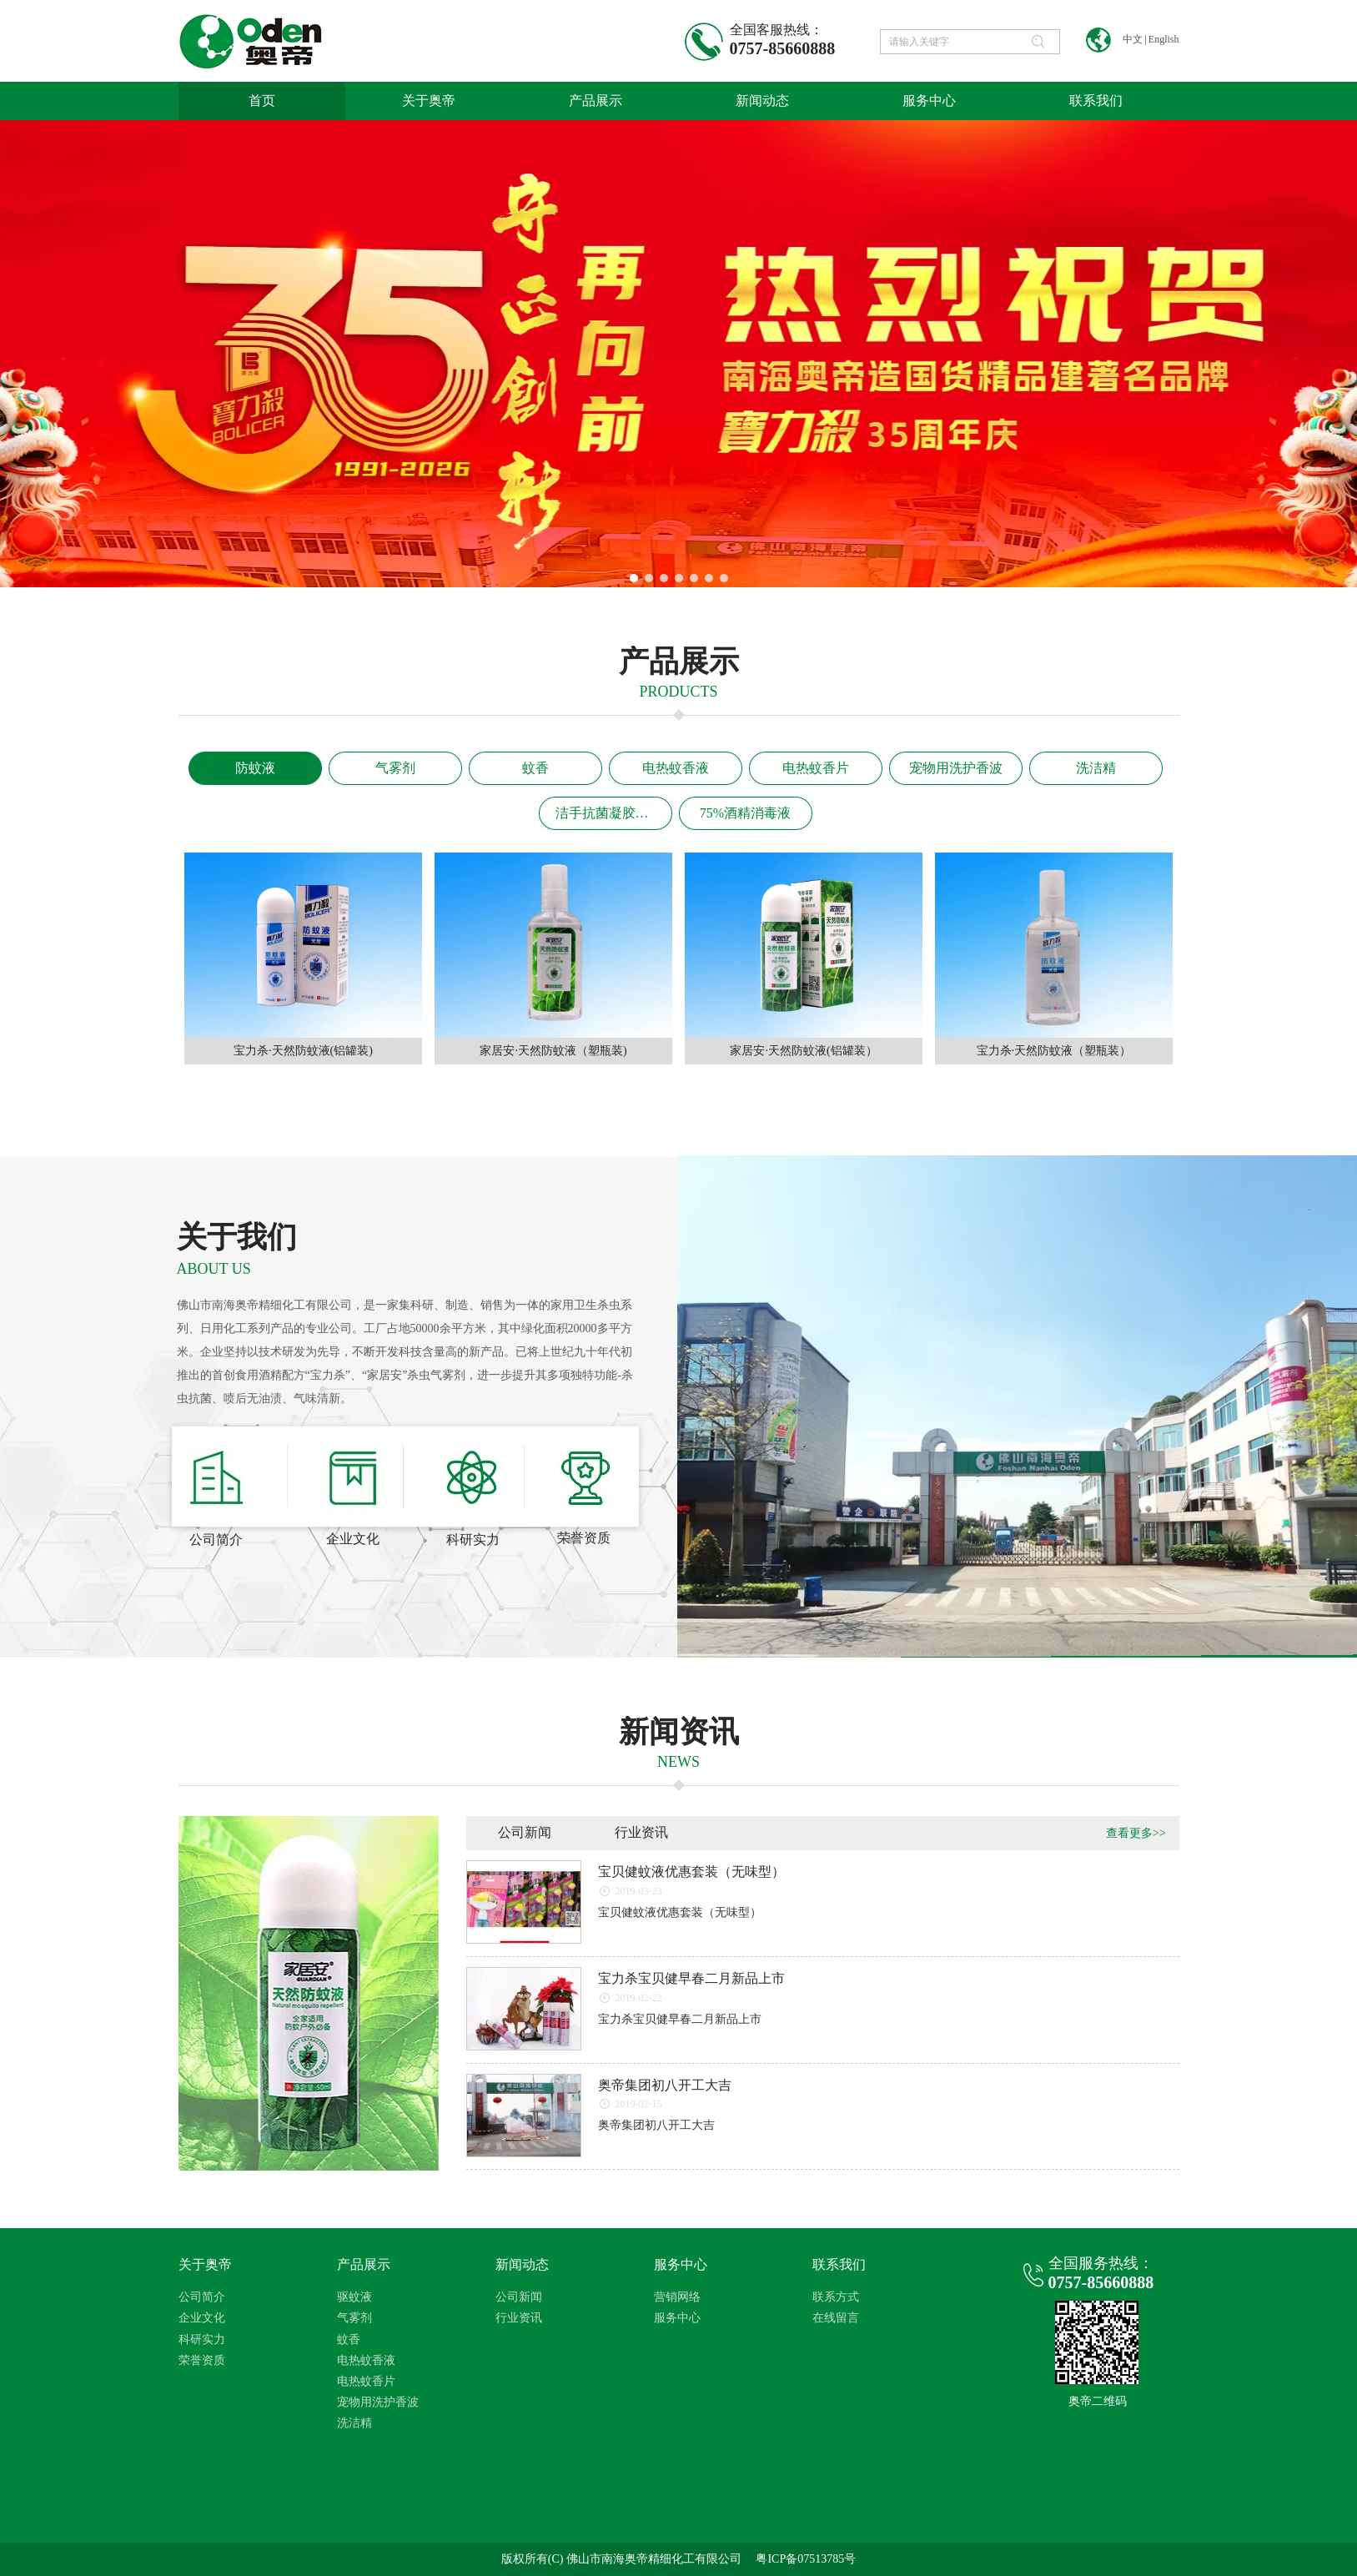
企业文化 (201, 2318)
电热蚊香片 (366, 2381)
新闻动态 (522, 2264)
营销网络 (677, 2297)
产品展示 (363, 2264)
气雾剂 (354, 2318)
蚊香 (348, 2339)
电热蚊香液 (366, 2360)
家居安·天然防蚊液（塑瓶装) (553, 1050)
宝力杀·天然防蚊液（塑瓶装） (1054, 1050)
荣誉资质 (201, 2360)
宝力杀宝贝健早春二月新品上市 (691, 1978)
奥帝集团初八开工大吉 (664, 2085)
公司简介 (201, 2297)
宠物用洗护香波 (378, 2402)
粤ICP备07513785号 (806, 2559)
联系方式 (835, 2297)
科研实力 (201, 2339)
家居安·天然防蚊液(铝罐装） (803, 1050)
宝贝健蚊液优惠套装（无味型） (691, 1871)
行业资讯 (518, 2318)
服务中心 (680, 2264)
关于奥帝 (205, 2264)
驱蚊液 (354, 2297)
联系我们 (839, 2264)
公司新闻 (518, 2297)
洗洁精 (354, 2423)
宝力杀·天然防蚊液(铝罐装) (303, 1050)
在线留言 (835, 2318)
